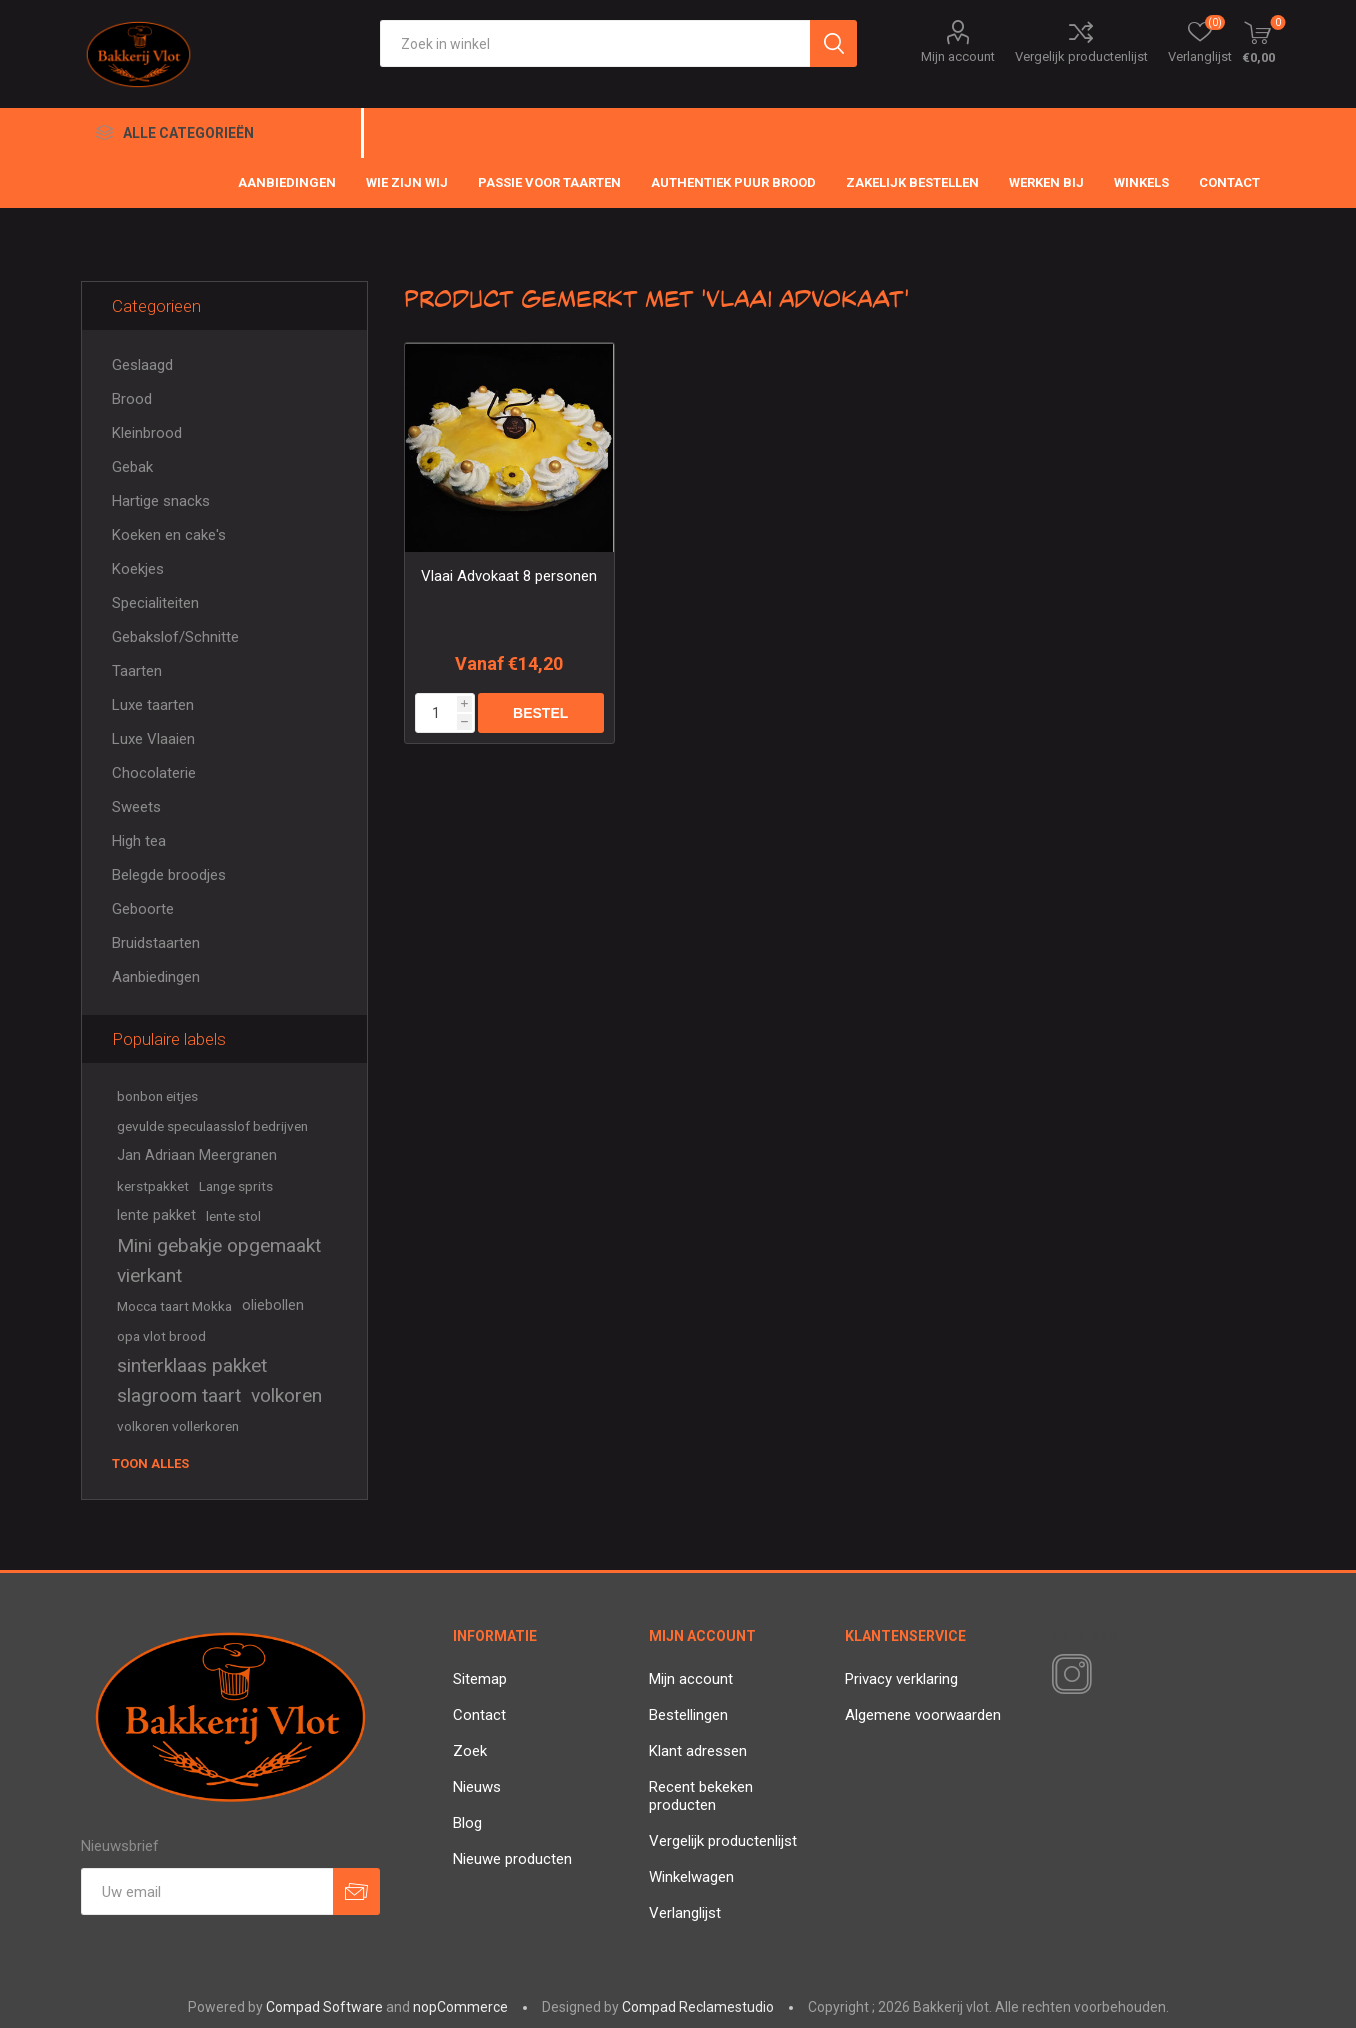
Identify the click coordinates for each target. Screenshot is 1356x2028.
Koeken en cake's (169, 535)
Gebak (132, 467)
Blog (467, 1823)
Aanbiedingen (156, 977)
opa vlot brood (161, 1336)
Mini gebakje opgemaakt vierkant (219, 1260)
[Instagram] (1068, 1675)
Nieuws (477, 1787)
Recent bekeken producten (701, 1796)
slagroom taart (179, 1395)
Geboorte (143, 909)
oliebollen (273, 1305)
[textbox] (595, 43)
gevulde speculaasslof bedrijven (212, 1126)
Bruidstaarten (156, 943)
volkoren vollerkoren (178, 1426)
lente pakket (156, 1215)
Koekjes (138, 569)
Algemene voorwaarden (923, 1715)
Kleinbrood (147, 433)
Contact (479, 1715)
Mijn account (958, 56)
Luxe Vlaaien (153, 739)
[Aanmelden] (206, 1891)
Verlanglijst (685, 1913)
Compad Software (324, 2007)
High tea (139, 841)
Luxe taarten (153, 705)
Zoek (470, 1751)
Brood (132, 399)
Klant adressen (698, 1751)
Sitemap (480, 1679)
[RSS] (1106, 1676)
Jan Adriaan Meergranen (197, 1155)
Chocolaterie (154, 773)
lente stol (233, 1216)
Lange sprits (236, 1186)
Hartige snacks (161, 501)
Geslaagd (142, 365)
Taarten (137, 671)
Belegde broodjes (169, 875)
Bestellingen (688, 1715)
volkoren (286, 1395)
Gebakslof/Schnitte (175, 637)
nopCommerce (460, 2007)
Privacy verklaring (901, 1679)
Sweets (136, 807)
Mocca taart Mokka (174, 1306)
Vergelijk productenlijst (1081, 56)
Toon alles (150, 1463)
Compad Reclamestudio (698, 2007)
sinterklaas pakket (192, 1365)
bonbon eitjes (157, 1096)
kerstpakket (153, 1186)
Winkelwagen (691, 1877)
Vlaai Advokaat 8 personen (509, 576)
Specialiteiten (155, 603)
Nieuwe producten (512, 1859)
